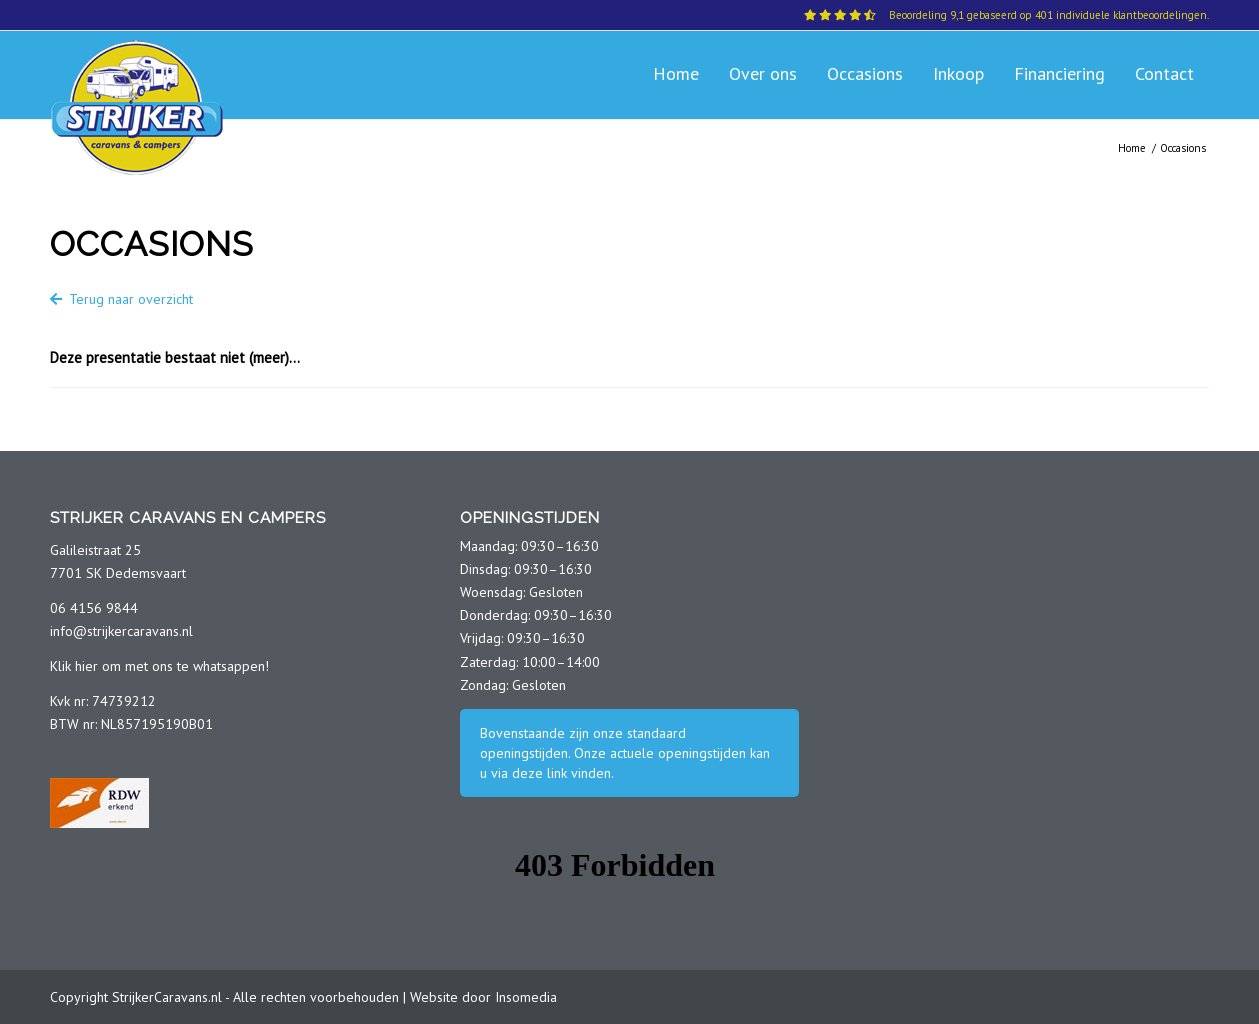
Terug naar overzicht (121, 299)
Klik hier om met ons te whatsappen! (159, 666)
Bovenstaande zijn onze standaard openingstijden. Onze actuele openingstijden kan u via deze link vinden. (625, 753)
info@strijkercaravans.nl (121, 631)
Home (1132, 148)
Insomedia (526, 997)
